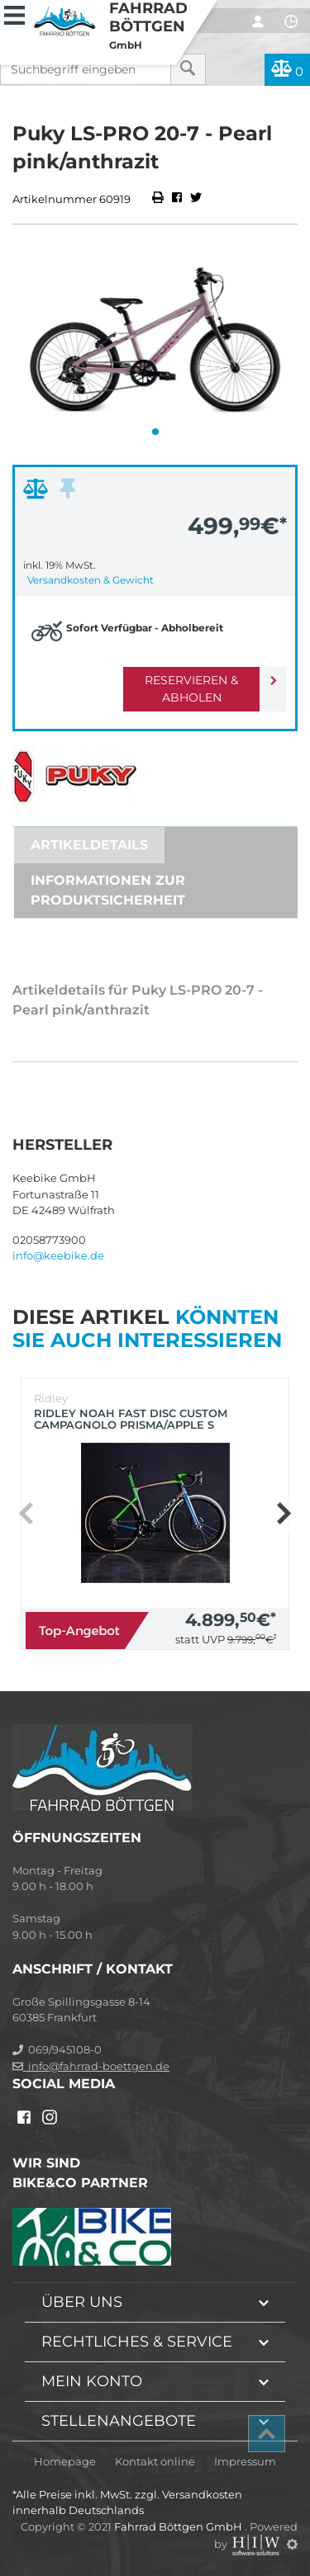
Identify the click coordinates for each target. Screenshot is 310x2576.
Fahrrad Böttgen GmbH (179, 2526)
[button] (155, 431)
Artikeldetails (89, 845)
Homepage (65, 2461)
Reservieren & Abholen (191, 689)
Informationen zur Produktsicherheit (108, 890)
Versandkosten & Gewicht (90, 580)
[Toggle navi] (14, 13)
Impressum (245, 2461)
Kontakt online (155, 2461)
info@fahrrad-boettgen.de (90, 2066)
